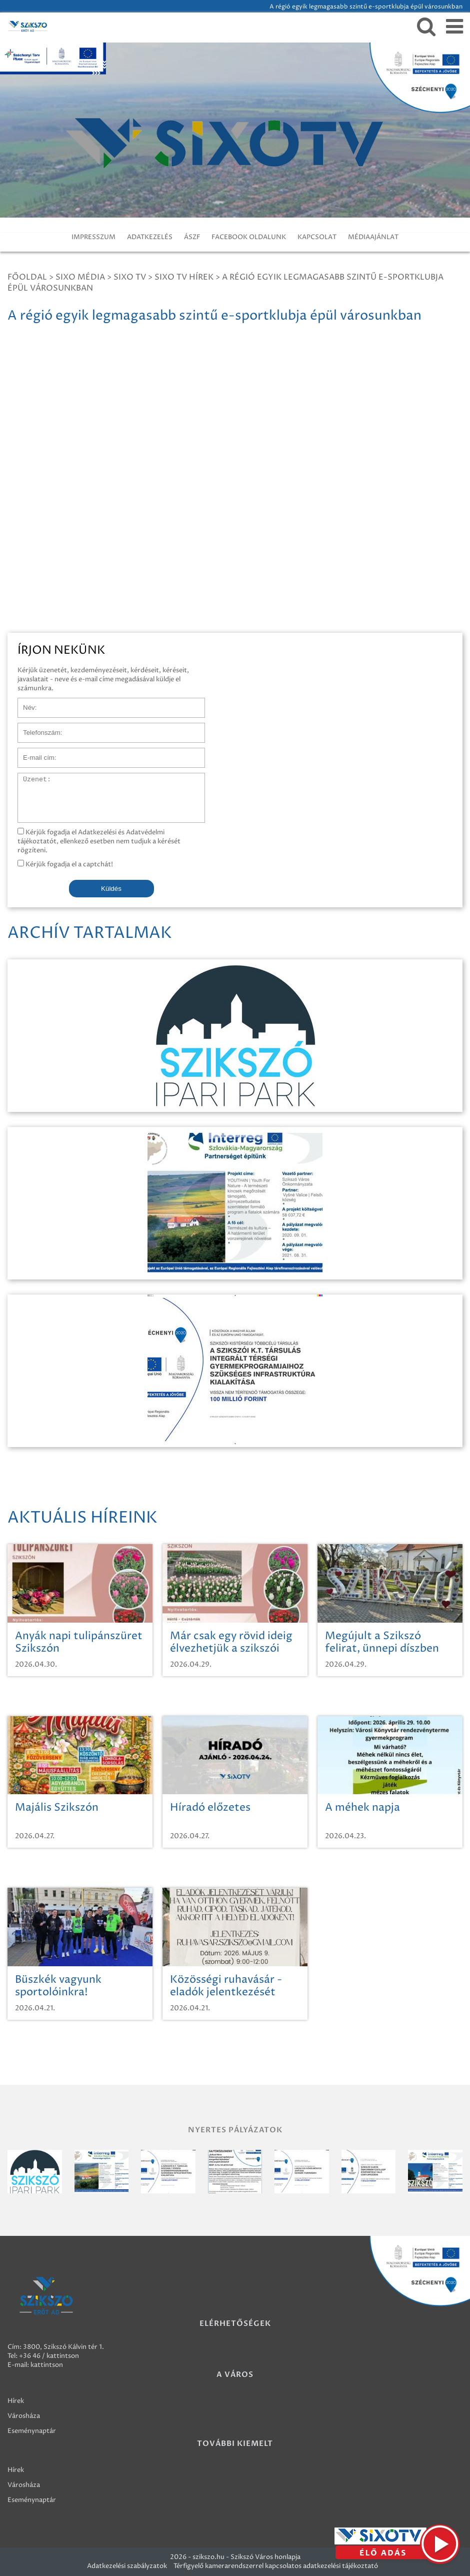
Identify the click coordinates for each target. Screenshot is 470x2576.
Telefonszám (37, 727)
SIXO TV (130, 277)
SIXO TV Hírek (184, 277)
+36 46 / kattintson (49, 2355)
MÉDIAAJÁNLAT (373, 237)
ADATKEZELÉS (149, 237)
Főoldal (27, 277)
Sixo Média (80, 277)
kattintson (46, 2364)
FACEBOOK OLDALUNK (249, 237)
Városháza (24, 2415)
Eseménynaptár (32, 2430)
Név (24, 702)
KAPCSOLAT (317, 237)
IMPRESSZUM (94, 237)
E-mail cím (34, 752)
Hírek (16, 2400)
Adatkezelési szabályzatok (127, 2565)
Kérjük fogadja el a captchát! (65, 864)
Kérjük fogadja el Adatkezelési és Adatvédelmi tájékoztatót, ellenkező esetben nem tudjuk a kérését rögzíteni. (99, 841)
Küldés (111, 888)
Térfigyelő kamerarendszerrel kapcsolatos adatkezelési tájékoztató (276, 2565)
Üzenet (29, 777)
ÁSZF (192, 237)
